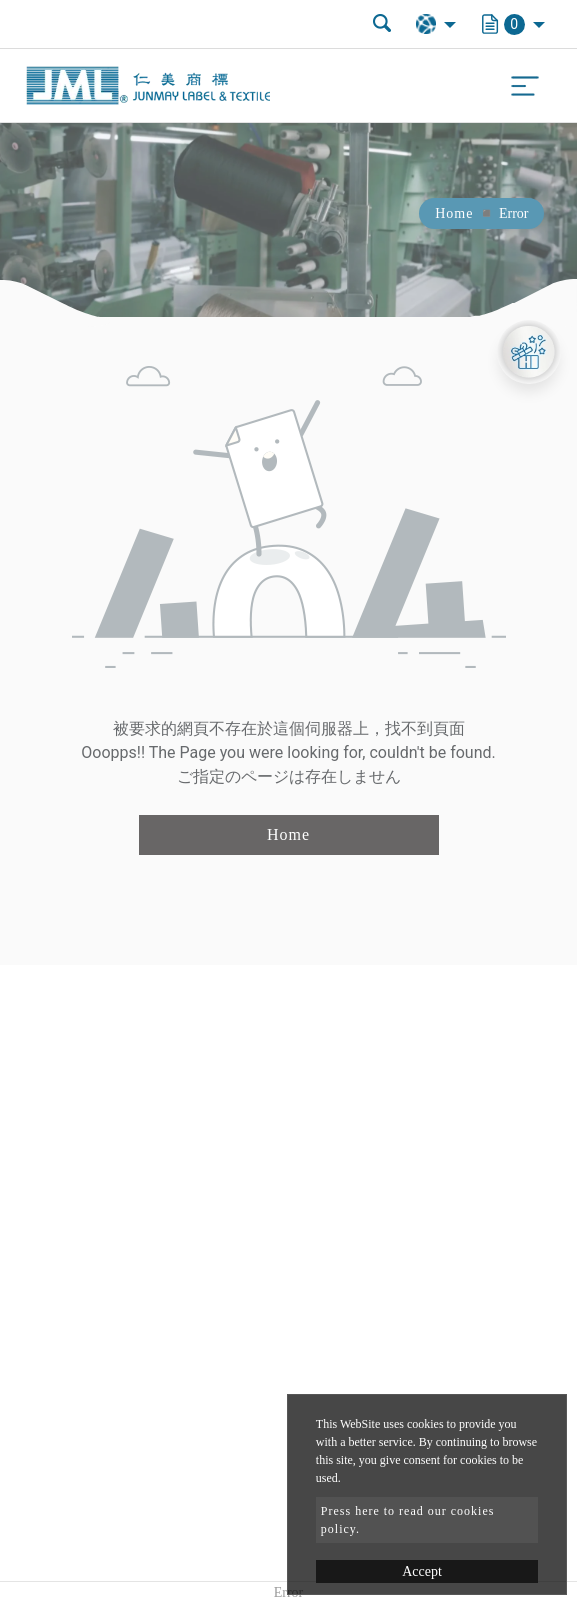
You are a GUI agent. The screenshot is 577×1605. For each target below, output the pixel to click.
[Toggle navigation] (525, 86)
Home (454, 213)
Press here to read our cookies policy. (408, 1520)
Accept (422, 1571)
